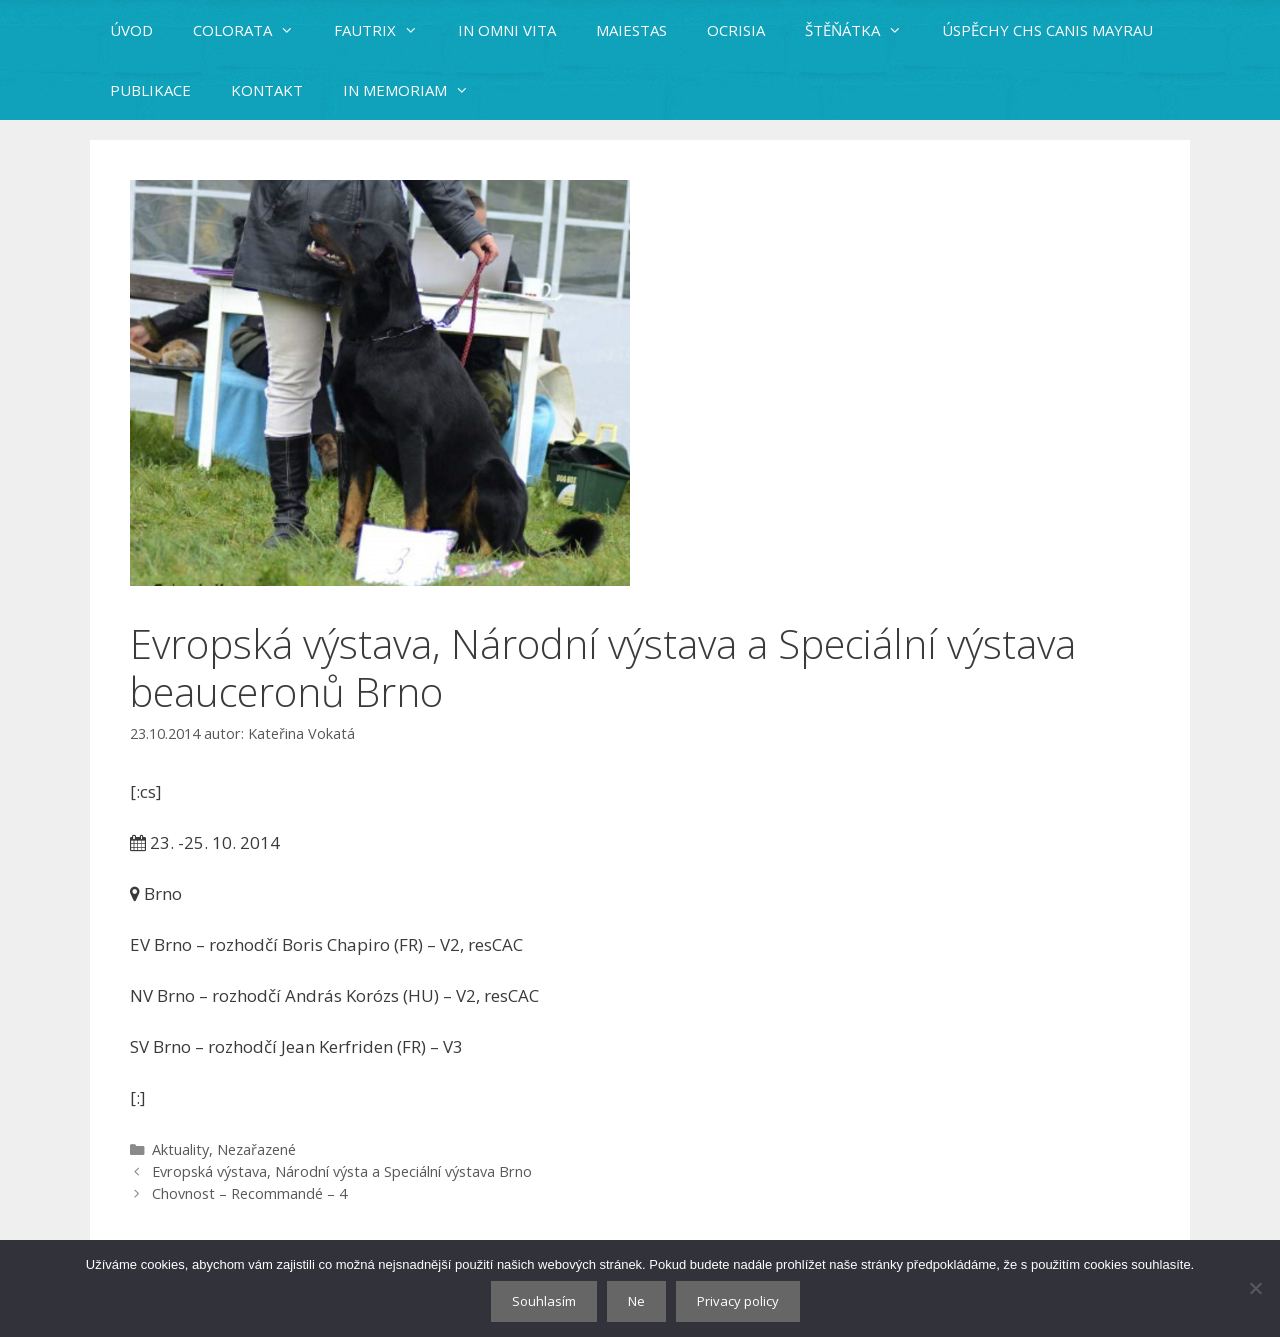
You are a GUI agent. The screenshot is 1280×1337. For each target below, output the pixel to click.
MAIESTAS (631, 30)
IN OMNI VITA (507, 30)
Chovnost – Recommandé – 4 (249, 1193)
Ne (636, 1301)
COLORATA (253, 30)
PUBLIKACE (150, 90)
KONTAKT (267, 90)
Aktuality (180, 1149)
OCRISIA (736, 30)
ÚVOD (131, 30)
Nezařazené (256, 1149)
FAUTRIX (386, 30)
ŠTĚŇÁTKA (863, 30)
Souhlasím (544, 1301)
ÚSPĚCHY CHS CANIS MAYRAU (1047, 30)
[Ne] (1255, 1288)
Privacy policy (738, 1301)
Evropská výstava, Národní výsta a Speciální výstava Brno (342, 1171)
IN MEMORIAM (416, 90)
